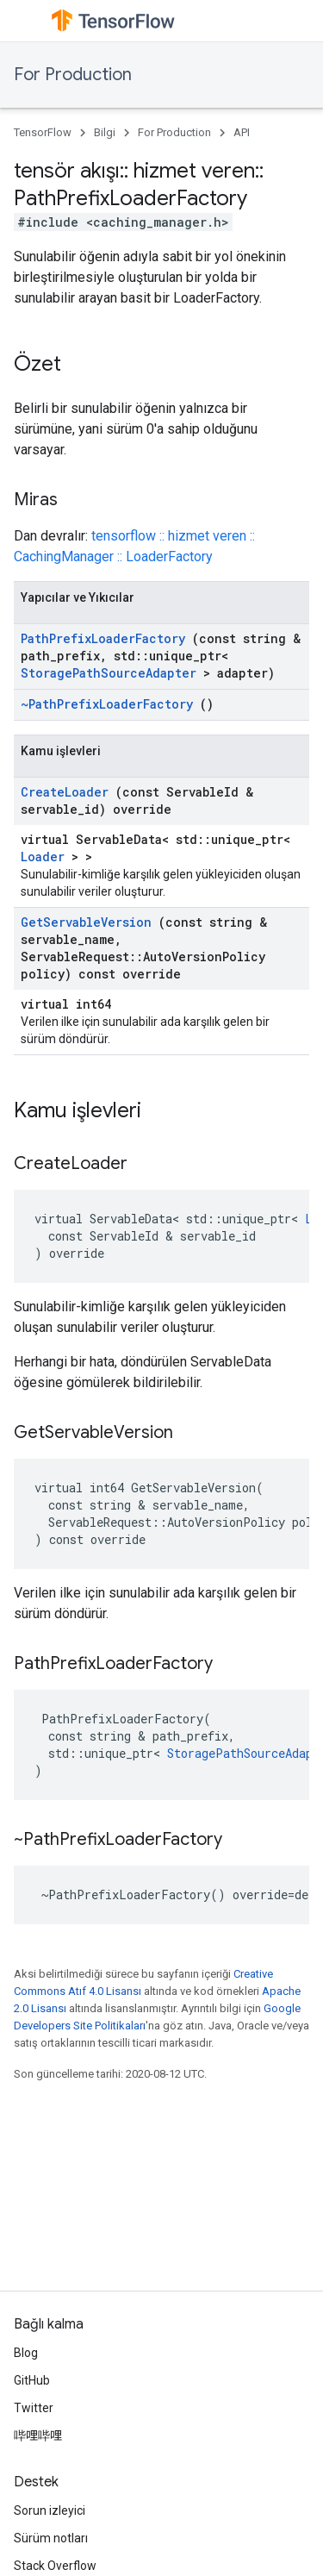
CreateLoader (65, 792)
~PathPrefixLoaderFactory (107, 704)
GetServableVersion (86, 922)
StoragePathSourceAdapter (108, 673)
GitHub (32, 2380)
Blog (26, 2353)
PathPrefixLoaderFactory (103, 638)
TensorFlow (42, 132)
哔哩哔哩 (38, 2435)
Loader (43, 856)
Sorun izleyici (49, 2510)
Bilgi (104, 132)
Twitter (33, 2408)
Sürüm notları (51, 2538)
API (241, 132)
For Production (73, 74)
